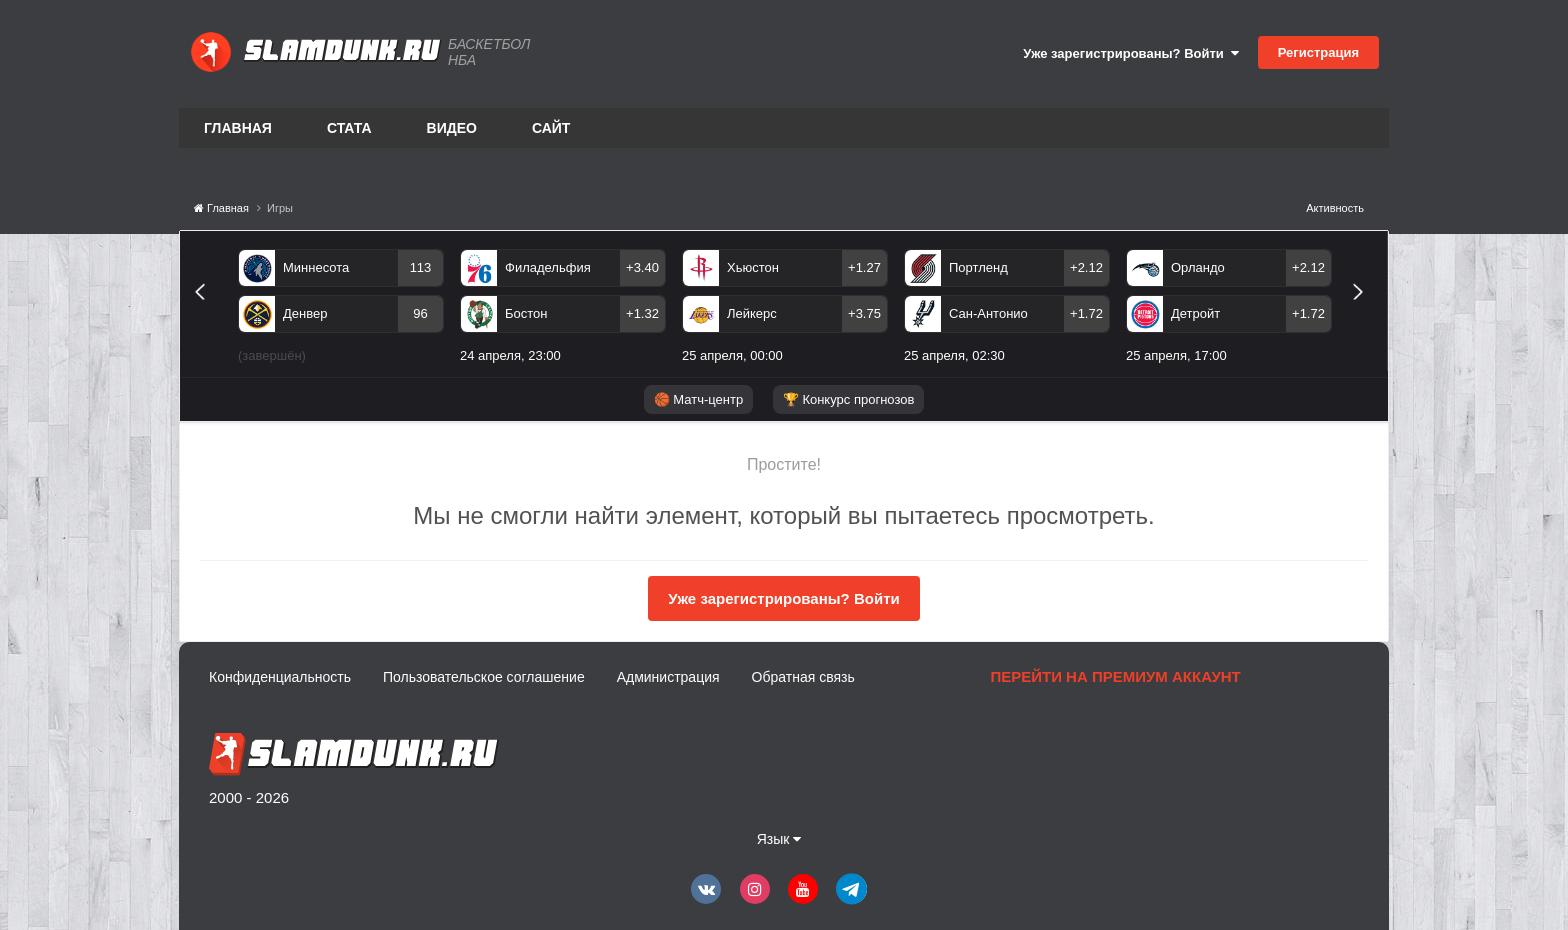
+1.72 (1086, 313)
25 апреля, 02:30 (954, 355)
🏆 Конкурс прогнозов (849, 399)
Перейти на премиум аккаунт (1115, 676)
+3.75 (864, 313)
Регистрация (1318, 52)
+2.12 (1086, 267)
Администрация (668, 677)
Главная (238, 128)
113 (421, 267)
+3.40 (642, 267)
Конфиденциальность (280, 677)
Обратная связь (803, 677)
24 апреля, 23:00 (510, 355)
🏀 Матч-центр (698, 399)
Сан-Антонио (988, 313)
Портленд (978, 267)
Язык (779, 839)
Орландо (1198, 267)
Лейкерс (752, 313)
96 (420, 313)
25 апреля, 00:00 (732, 355)
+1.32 (642, 313)
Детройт (1195, 313)
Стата (349, 128)
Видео (452, 128)
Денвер (305, 313)
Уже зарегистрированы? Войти (1131, 53)
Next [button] (1366, 314)
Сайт (551, 128)
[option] (341, 310)
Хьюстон (753, 267)
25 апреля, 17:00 (1176, 355)
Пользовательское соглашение (484, 677)
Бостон (526, 313)
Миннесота (316, 267)
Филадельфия (548, 267)
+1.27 (864, 267)
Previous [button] (207, 314)
